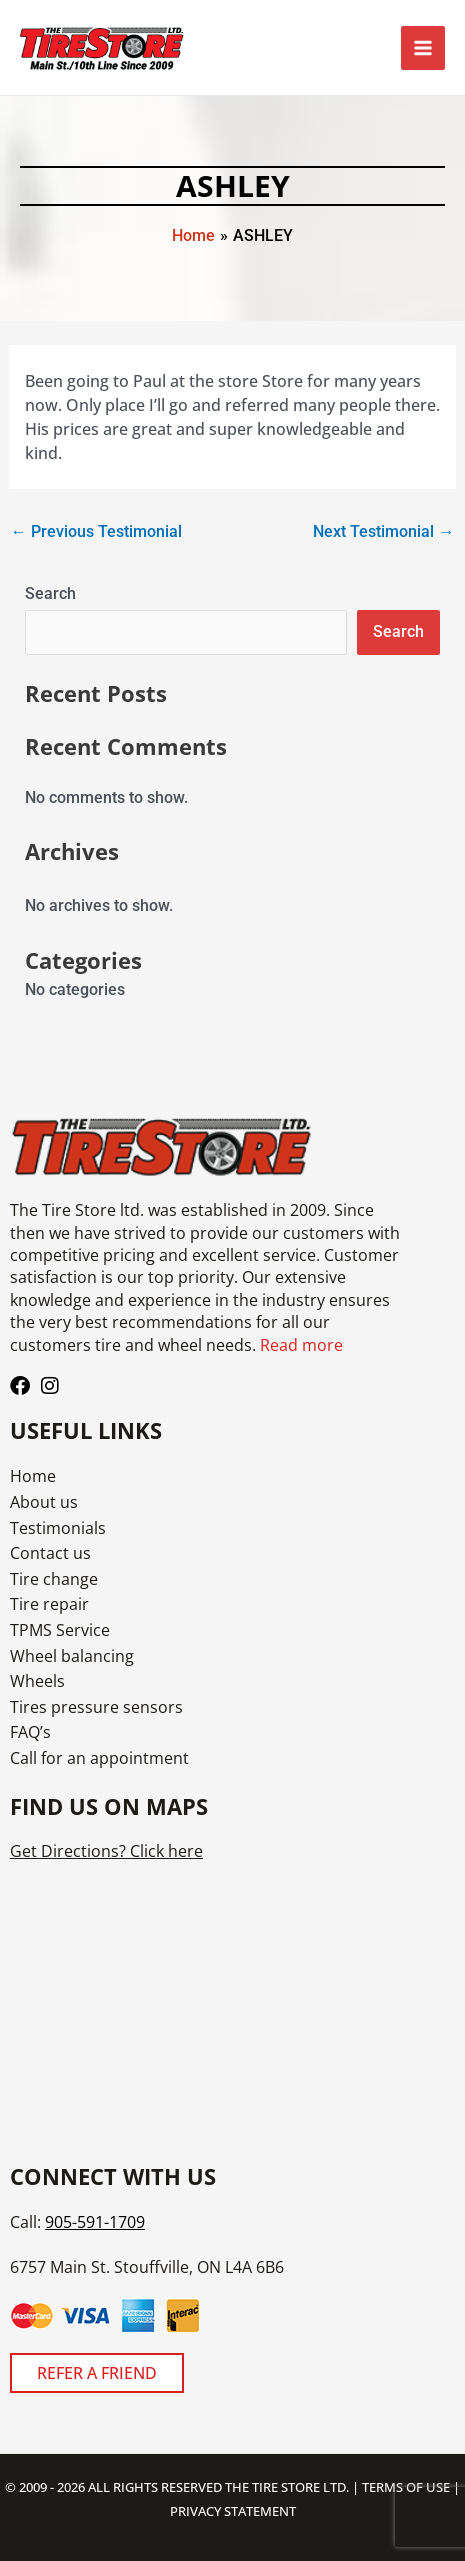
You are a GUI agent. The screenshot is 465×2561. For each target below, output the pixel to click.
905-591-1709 (95, 2222)
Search (50, 593)
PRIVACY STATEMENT (233, 2511)
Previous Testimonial (96, 531)
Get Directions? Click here (106, 1851)
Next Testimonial (383, 531)
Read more (301, 1345)
